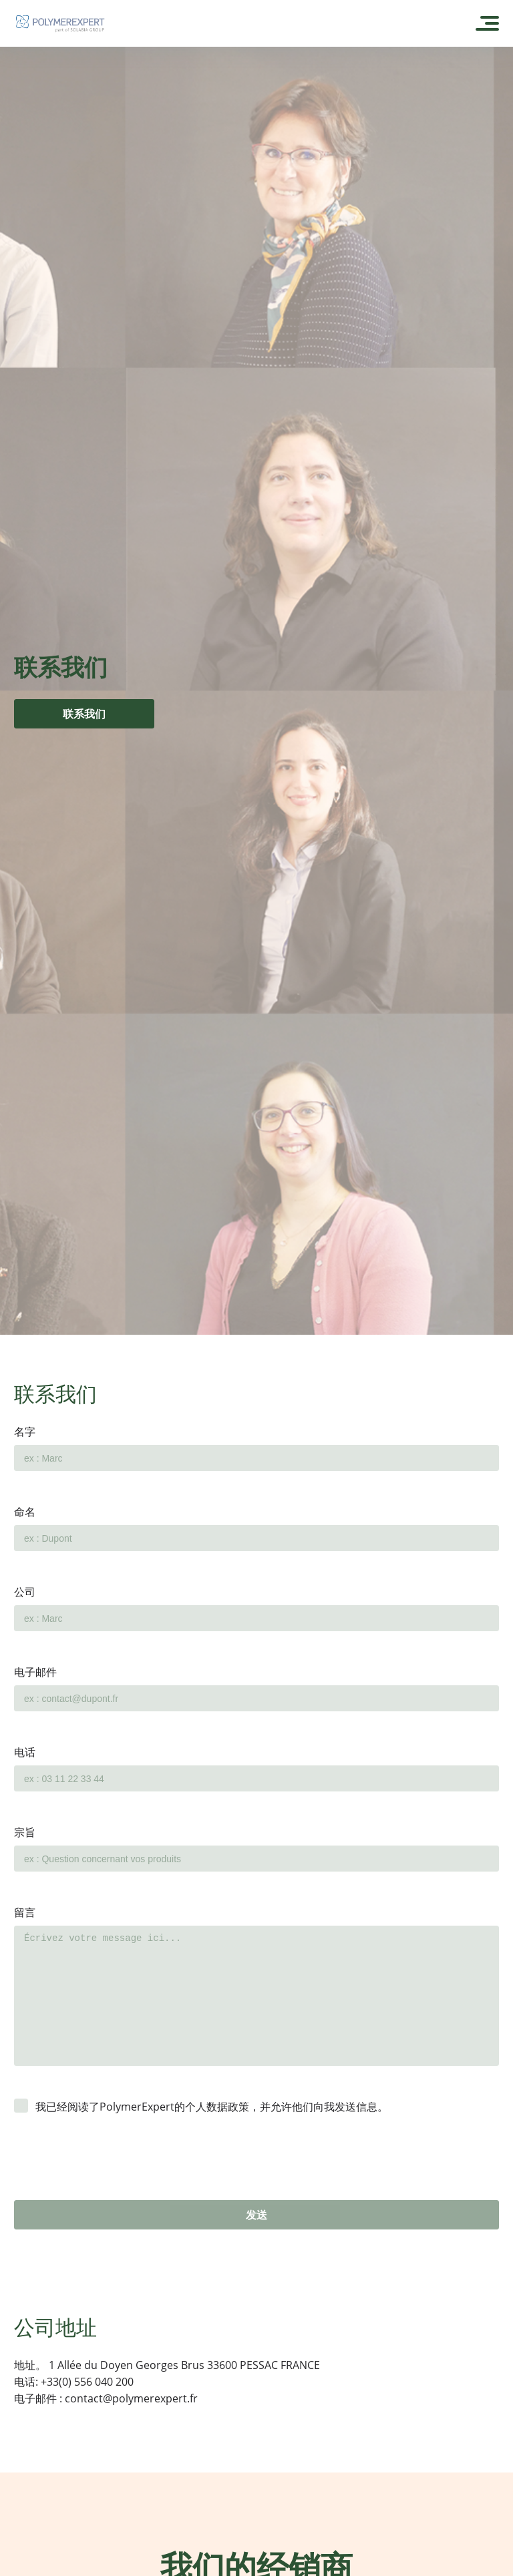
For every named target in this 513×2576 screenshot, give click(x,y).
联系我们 (84, 713)
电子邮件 (35, 1672)
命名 (24, 1511)
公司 (24, 1591)
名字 (24, 1431)
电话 (24, 1752)
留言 (24, 1912)
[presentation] (115, 2174)
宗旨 (24, 1832)
